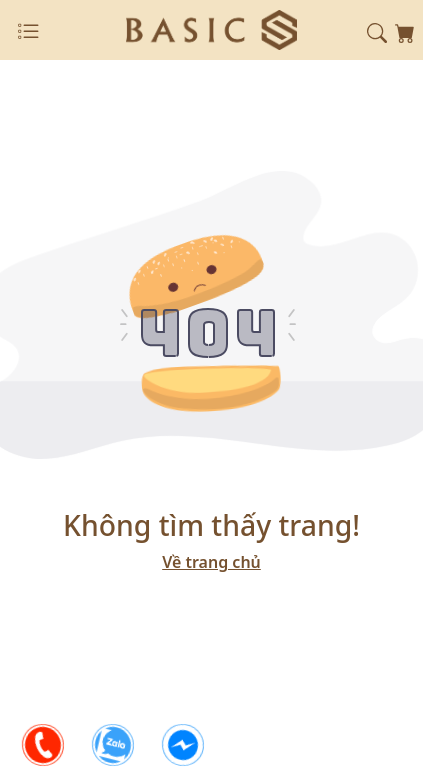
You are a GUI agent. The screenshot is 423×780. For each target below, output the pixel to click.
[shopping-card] (405, 32)
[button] (377, 32)
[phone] (43, 745)
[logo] (211, 27)
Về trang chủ (211, 562)
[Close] (28, 32)
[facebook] (183, 745)
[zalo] (113, 745)
